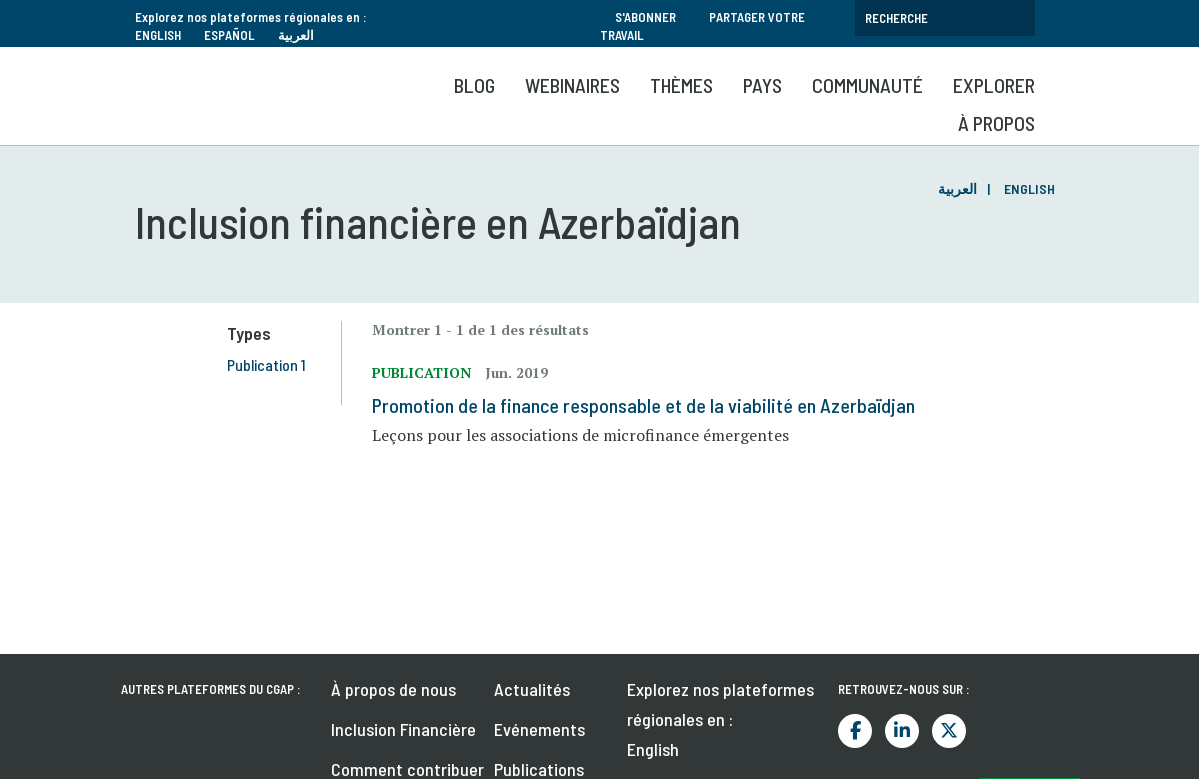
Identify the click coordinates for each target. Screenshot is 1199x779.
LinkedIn (902, 731)
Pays (762, 85)
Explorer (994, 85)
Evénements (539, 729)
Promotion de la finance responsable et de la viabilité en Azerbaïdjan (643, 405)
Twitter (949, 731)
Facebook (855, 731)
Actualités (532, 689)
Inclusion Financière (403, 729)
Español (229, 35)
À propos (996, 123)
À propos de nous (393, 689)
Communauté (867, 85)
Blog (474, 85)
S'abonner (645, 17)
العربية (296, 35)
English (158, 35)
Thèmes (681, 85)
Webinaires (572, 85)
